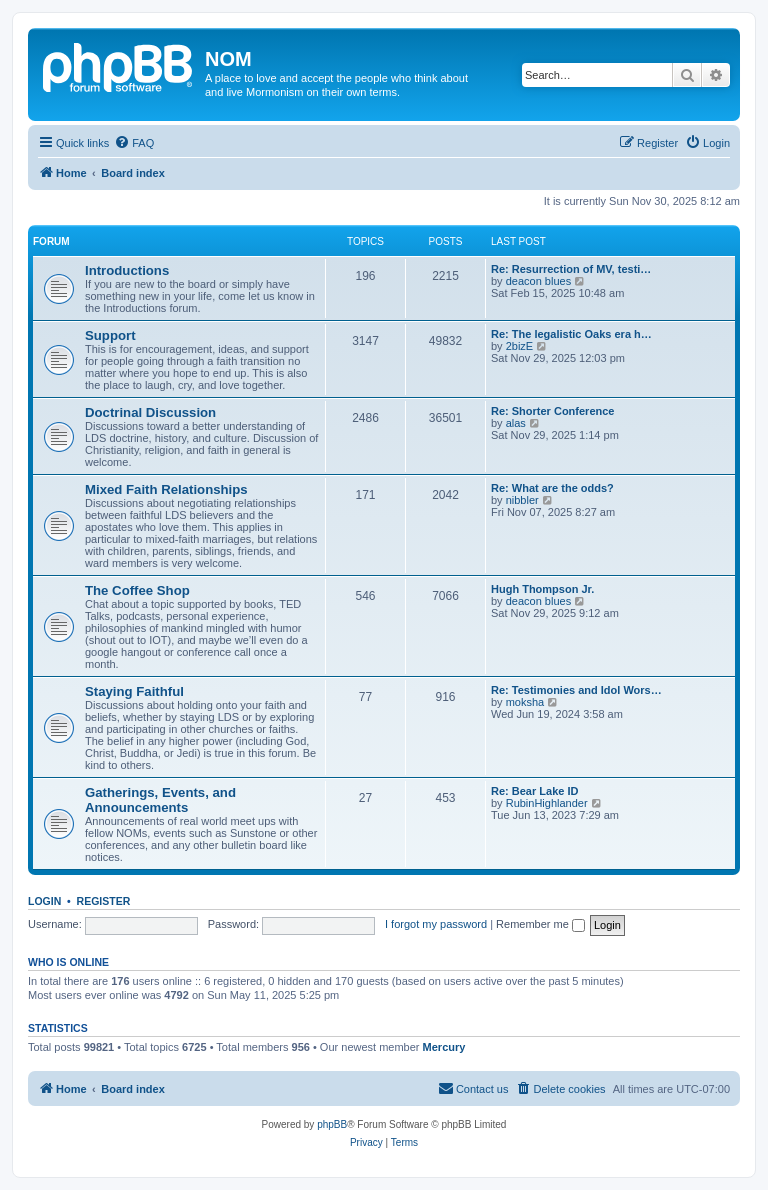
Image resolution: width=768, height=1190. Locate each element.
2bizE (520, 346)
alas (516, 423)
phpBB (332, 1124)
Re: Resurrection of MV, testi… (571, 269)
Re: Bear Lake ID (534, 791)
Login (44, 901)
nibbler (522, 500)
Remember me (540, 924)
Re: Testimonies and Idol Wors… (576, 690)
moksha (525, 702)
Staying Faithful (134, 691)
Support (110, 335)
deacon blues (538, 281)
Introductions (127, 270)
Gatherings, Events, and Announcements (160, 800)
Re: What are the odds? (552, 488)
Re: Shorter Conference (552, 411)
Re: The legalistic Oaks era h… (571, 334)
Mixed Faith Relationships (166, 489)
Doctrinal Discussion (150, 412)
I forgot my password (436, 924)
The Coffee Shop (137, 590)
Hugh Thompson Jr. (542, 589)
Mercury (444, 1047)
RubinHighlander (547, 803)
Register (104, 901)
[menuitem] (134, 143)
